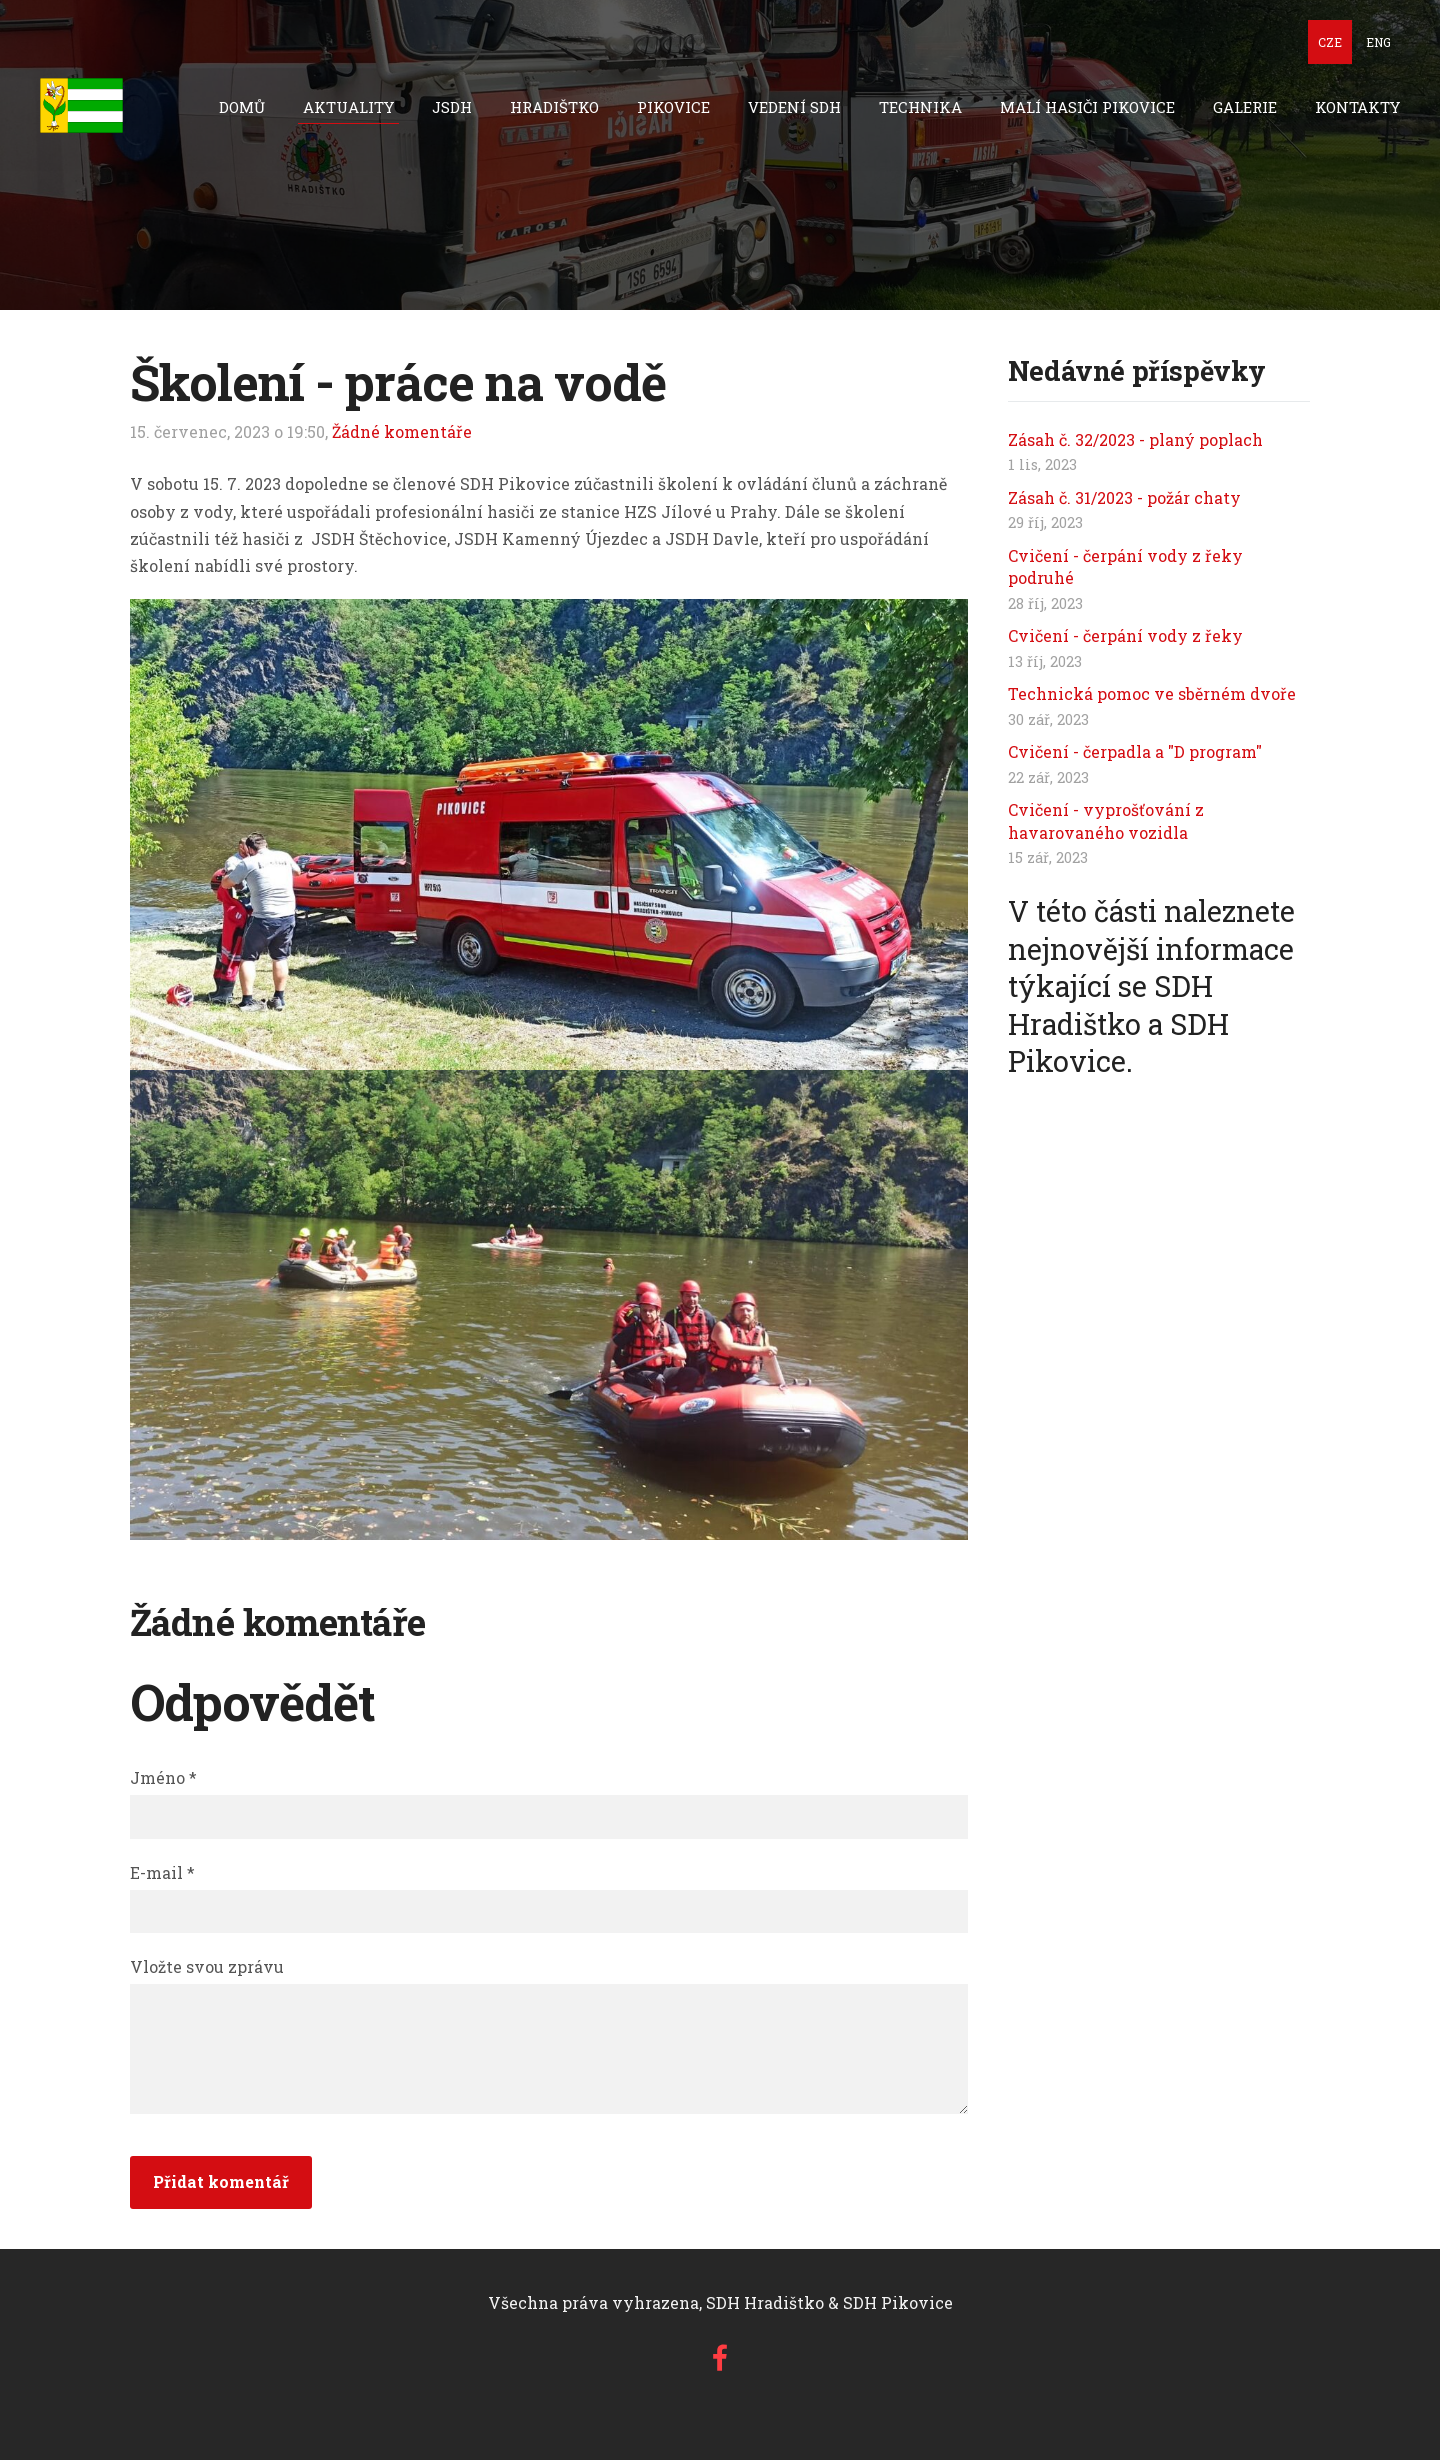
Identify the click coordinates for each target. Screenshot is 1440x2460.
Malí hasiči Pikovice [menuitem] (1087, 107)
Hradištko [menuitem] (554, 107)
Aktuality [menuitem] (348, 107)
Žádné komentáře (402, 431)
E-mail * (162, 1872)
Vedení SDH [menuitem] (794, 107)
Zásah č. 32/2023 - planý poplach (1135, 439)
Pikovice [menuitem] (673, 107)
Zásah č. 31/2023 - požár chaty (1124, 497)
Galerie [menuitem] (1245, 107)
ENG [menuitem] (1378, 42)
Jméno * (163, 1777)
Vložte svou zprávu (207, 1966)
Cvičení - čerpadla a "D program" (1135, 751)
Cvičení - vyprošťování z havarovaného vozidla (1106, 820)
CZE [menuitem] (1330, 42)
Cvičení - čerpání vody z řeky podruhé (1125, 566)
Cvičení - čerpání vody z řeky (1125, 635)
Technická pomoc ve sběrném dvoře (1152, 693)
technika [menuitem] (920, 107)
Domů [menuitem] (242, 107)
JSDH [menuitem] (452, 107)
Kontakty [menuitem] (1357, 107)
